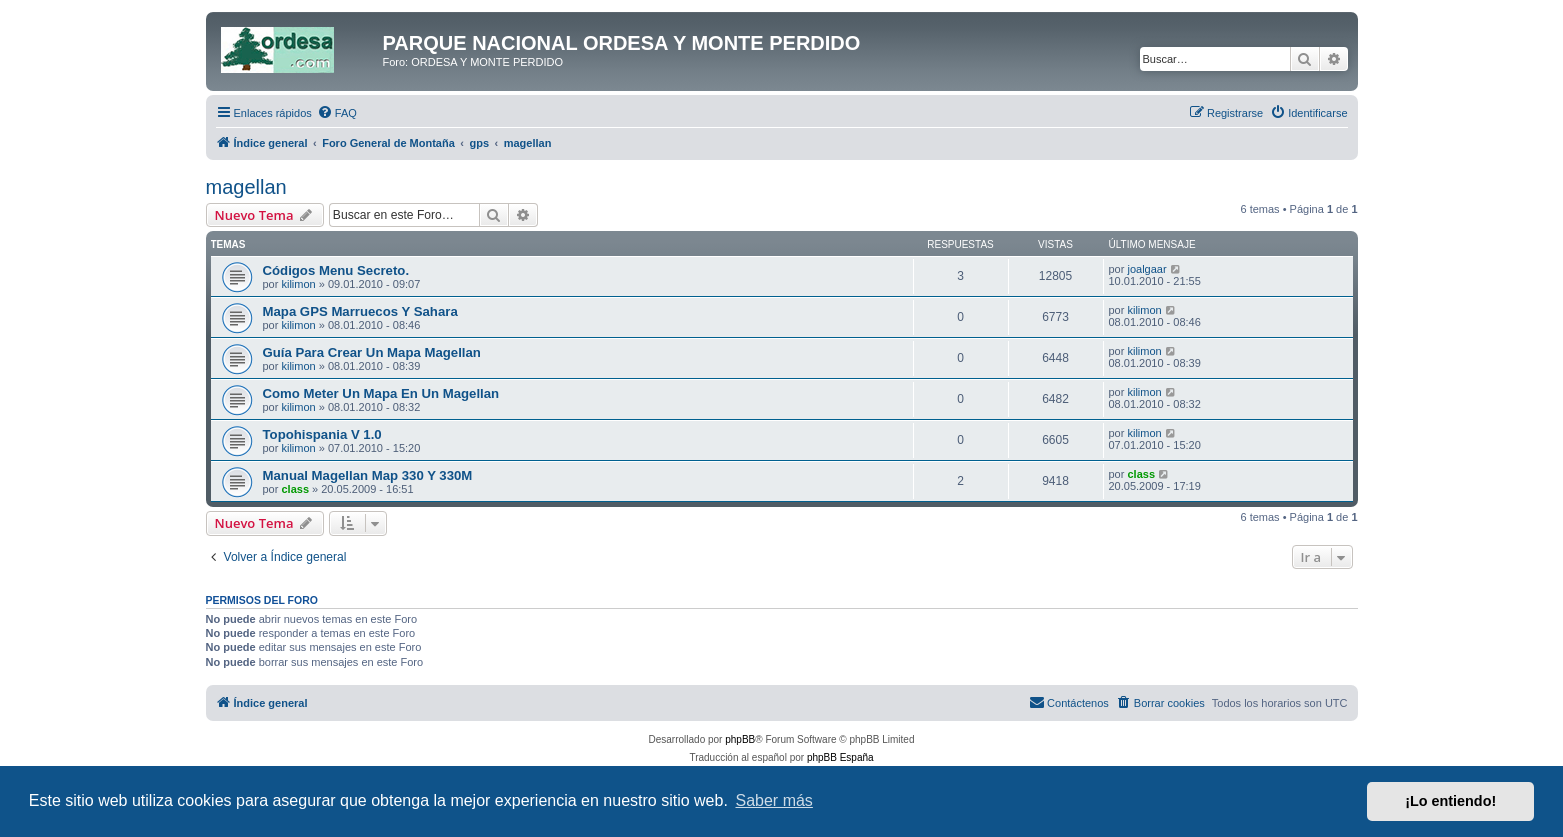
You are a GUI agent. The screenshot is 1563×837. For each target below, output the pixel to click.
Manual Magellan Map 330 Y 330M (368, 475)
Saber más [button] (774, 800)
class (295, 489)
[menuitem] (337, 113)
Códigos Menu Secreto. (336, 270)
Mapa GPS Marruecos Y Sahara (360, 311)
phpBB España (840, 757)
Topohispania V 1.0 (322, 434)
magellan (246, 187)
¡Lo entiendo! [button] (1450, 801)
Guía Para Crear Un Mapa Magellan (372, 352)
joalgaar (1146, 269)
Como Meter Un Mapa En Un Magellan (381, 393)
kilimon (298, 284)
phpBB (740, 739)
